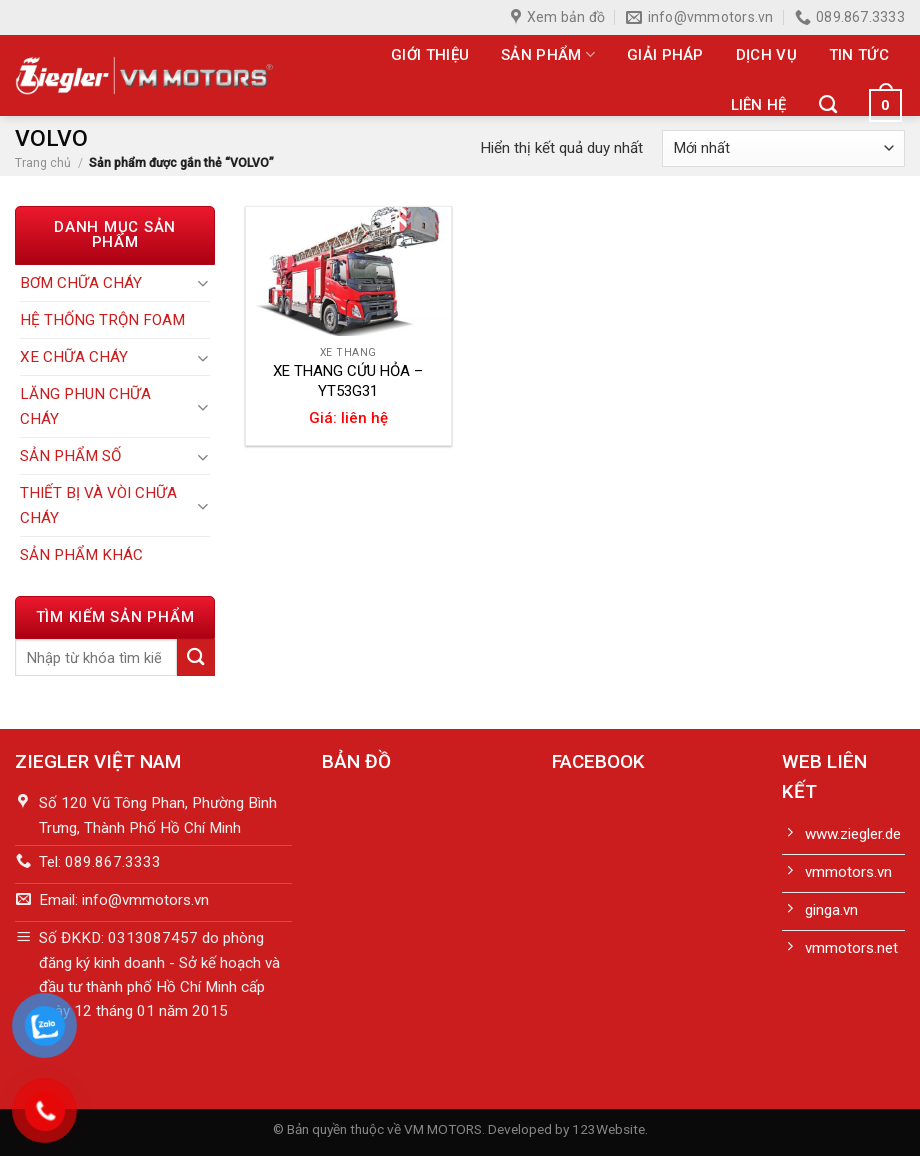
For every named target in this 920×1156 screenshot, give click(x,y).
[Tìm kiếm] (828, 105)
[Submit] (196, 657)
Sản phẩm (548, 54)
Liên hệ (759, 105)
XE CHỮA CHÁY (74, 357)
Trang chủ (43, 163)
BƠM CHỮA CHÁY (81, 283)
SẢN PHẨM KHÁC (81, 555)
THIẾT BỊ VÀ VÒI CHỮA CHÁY (98, 505)
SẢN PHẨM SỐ (70, 456)
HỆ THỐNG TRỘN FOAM (102, 320)
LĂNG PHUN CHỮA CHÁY (85, 406)
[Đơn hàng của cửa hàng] (783, 148)
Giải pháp (665, 55)
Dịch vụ (766, 55)
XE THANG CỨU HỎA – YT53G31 (348, 381)
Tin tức (859, 55)
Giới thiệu (430, 55)
